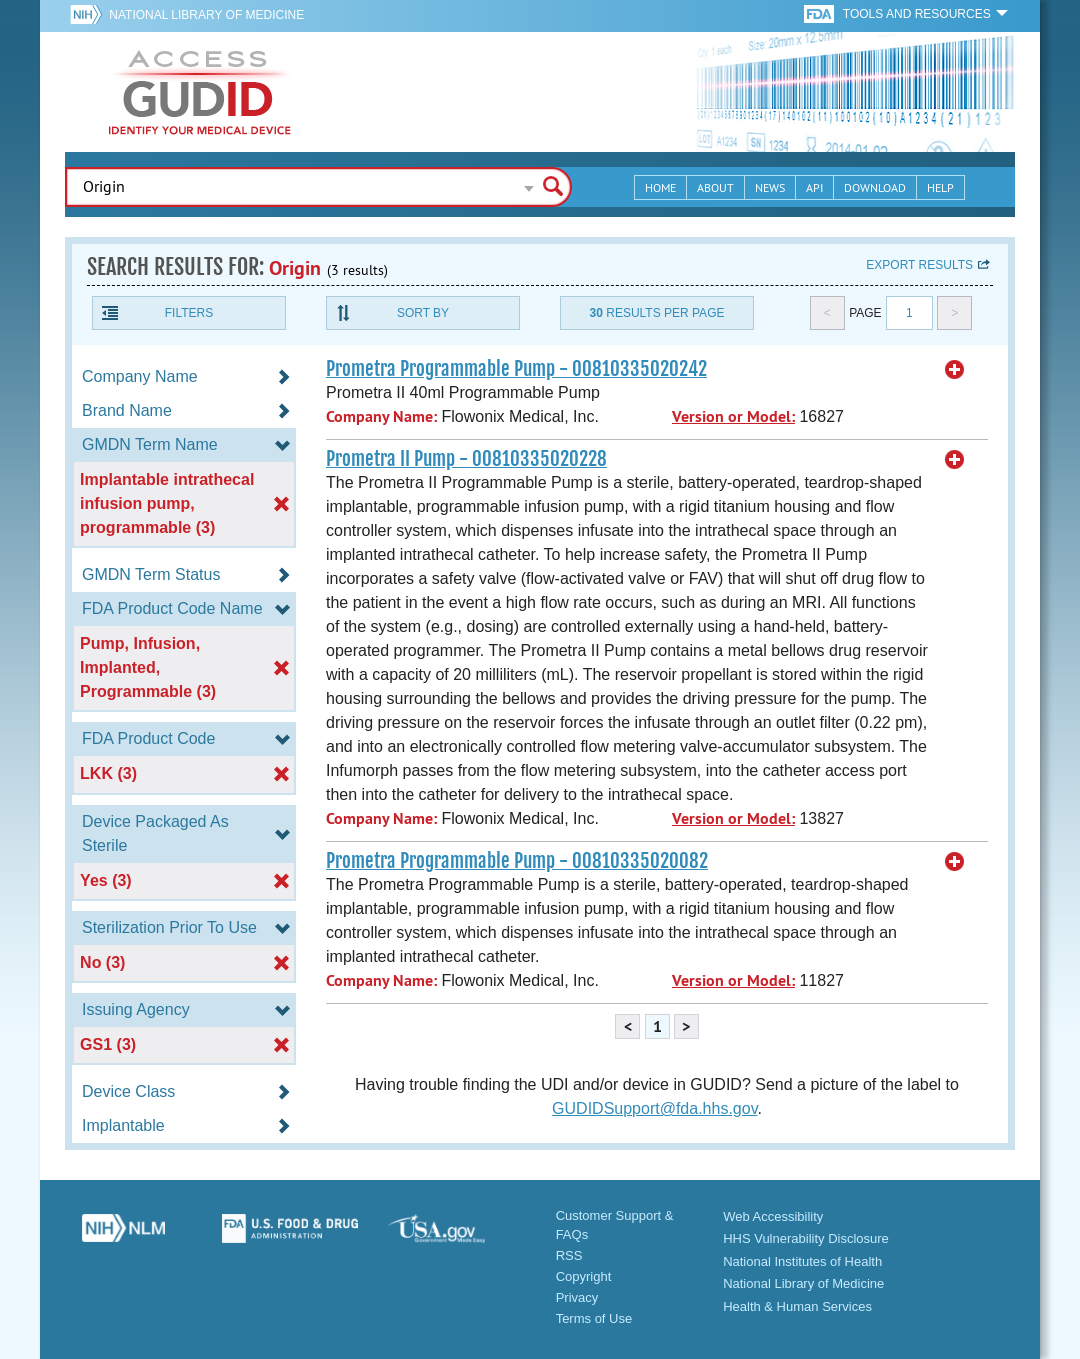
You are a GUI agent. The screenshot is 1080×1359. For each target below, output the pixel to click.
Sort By (423, 313)
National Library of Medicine (206, 15)
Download (875, 187)
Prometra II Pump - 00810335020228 (466, 459)
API (814, 187)
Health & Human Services (797, 1306)
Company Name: (381, 416)
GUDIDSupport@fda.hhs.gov (654, 1108)
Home (660, 187)
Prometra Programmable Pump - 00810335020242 (516, 369)
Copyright (584, 1276)
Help (940, 187)
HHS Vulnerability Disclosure (806, 1238)
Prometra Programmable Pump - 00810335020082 (517, 861)
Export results (919, 265)
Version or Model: (733, 416)
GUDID (200, 92)
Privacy (577, 1297)
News (770, 187)
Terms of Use (594, 1318)
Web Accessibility (773, 1216)
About (715, 187)
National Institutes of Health (802, 1261)
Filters (189, 313)
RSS (569, 1255)
